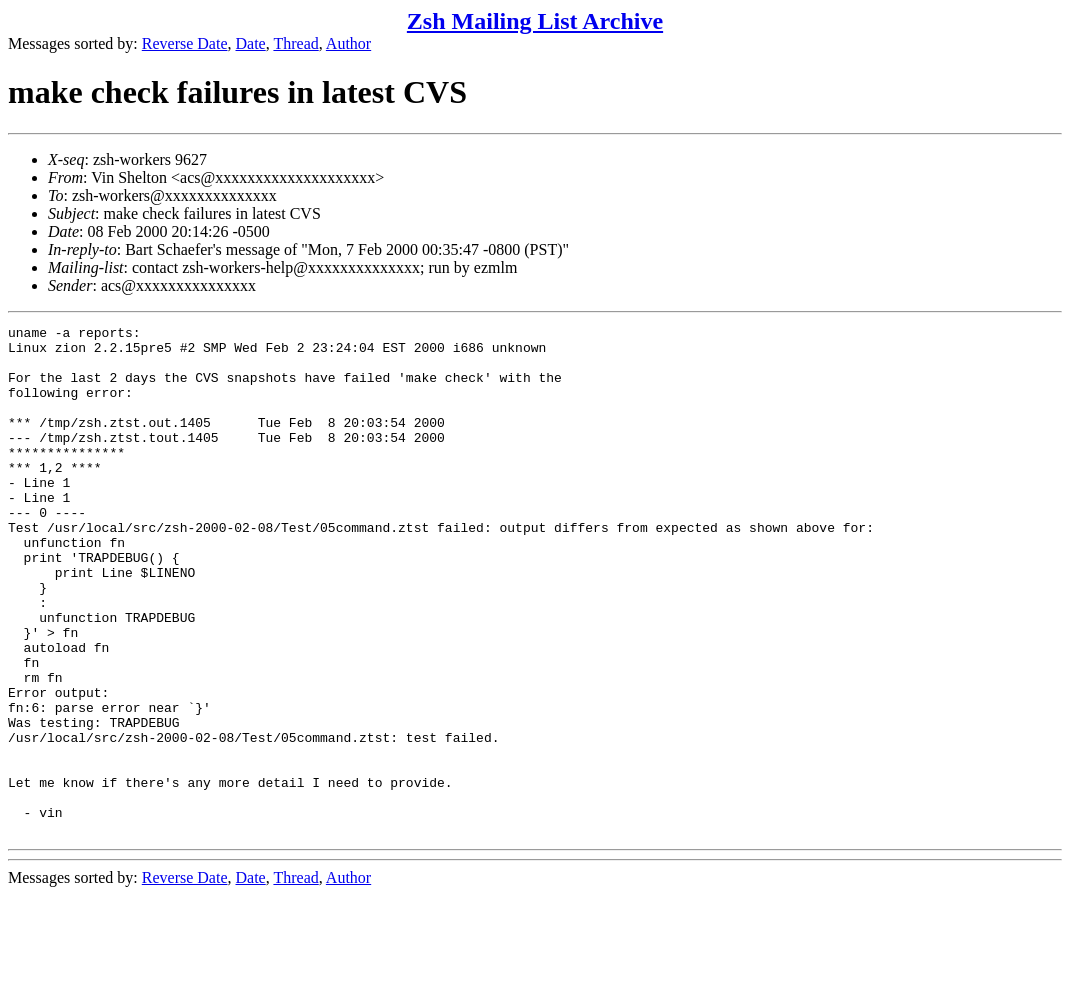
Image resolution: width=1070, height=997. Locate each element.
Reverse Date (185, 43)
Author (348, 43)
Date (251, 43)
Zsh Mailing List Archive (535, 21)
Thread (295, 43)
